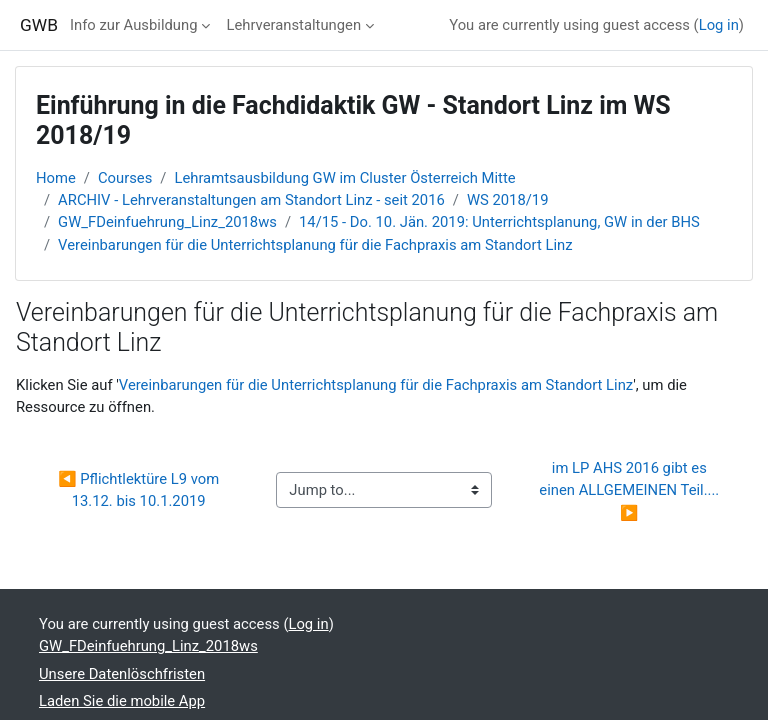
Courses (125, 178)
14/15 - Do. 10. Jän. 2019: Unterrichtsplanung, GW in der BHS (499, 222)
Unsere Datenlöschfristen (122, 674)
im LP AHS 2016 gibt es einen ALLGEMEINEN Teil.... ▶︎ (631, 490)
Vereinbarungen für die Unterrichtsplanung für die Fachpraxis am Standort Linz (315, 245)
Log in (719, 25)
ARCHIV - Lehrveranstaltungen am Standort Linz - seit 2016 (251, 200)
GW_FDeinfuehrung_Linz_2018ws (167, 222)
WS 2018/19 (508, 200)
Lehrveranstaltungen (293, 25)
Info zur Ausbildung (134, 25)
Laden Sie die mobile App (122, 701)
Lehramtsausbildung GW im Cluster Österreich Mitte (344, 178)
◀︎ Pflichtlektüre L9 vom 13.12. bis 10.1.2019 (140, 490)
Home (56, 178)
